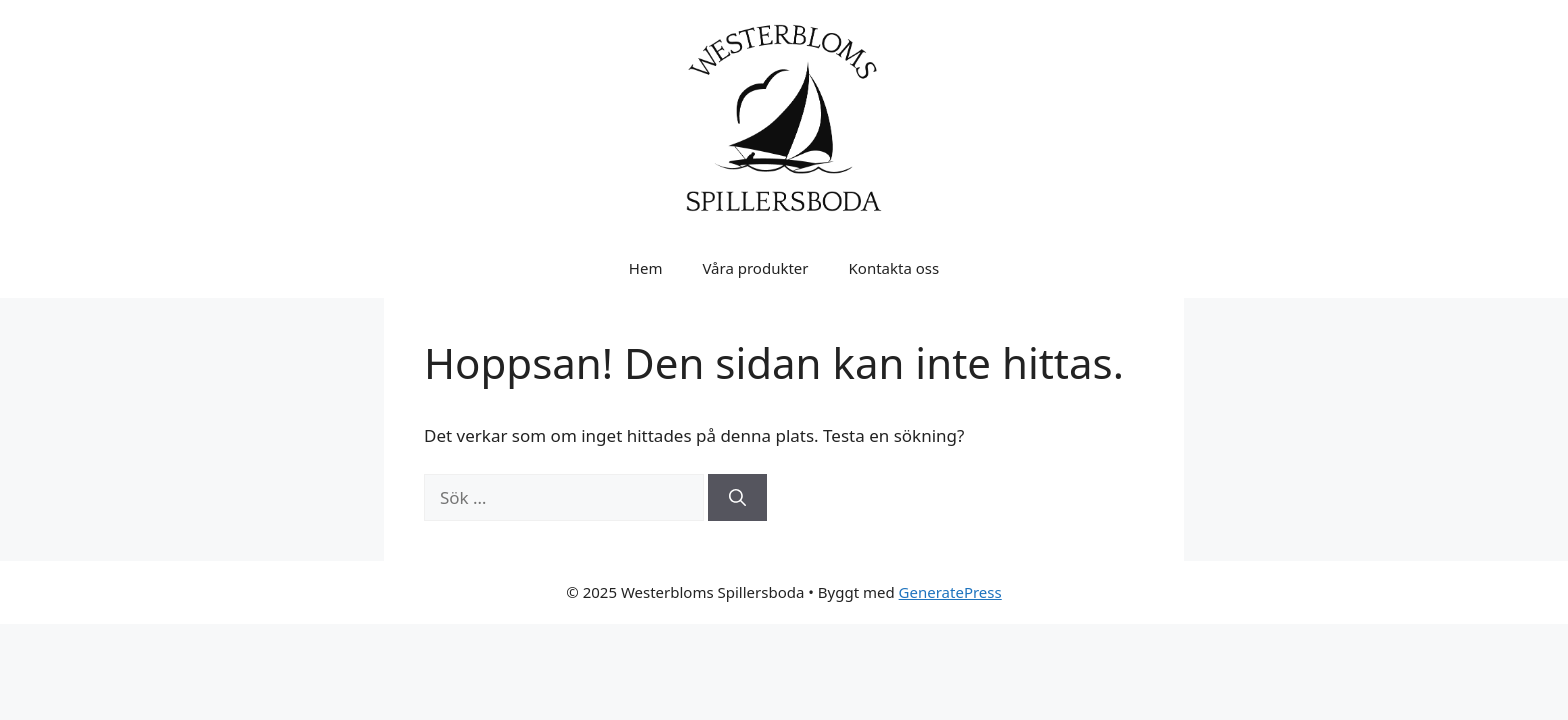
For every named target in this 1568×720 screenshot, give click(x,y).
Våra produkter (755, 268)
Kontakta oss (894, 268)
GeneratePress (950, 592)
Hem (646, 268)
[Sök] (737, 498)
